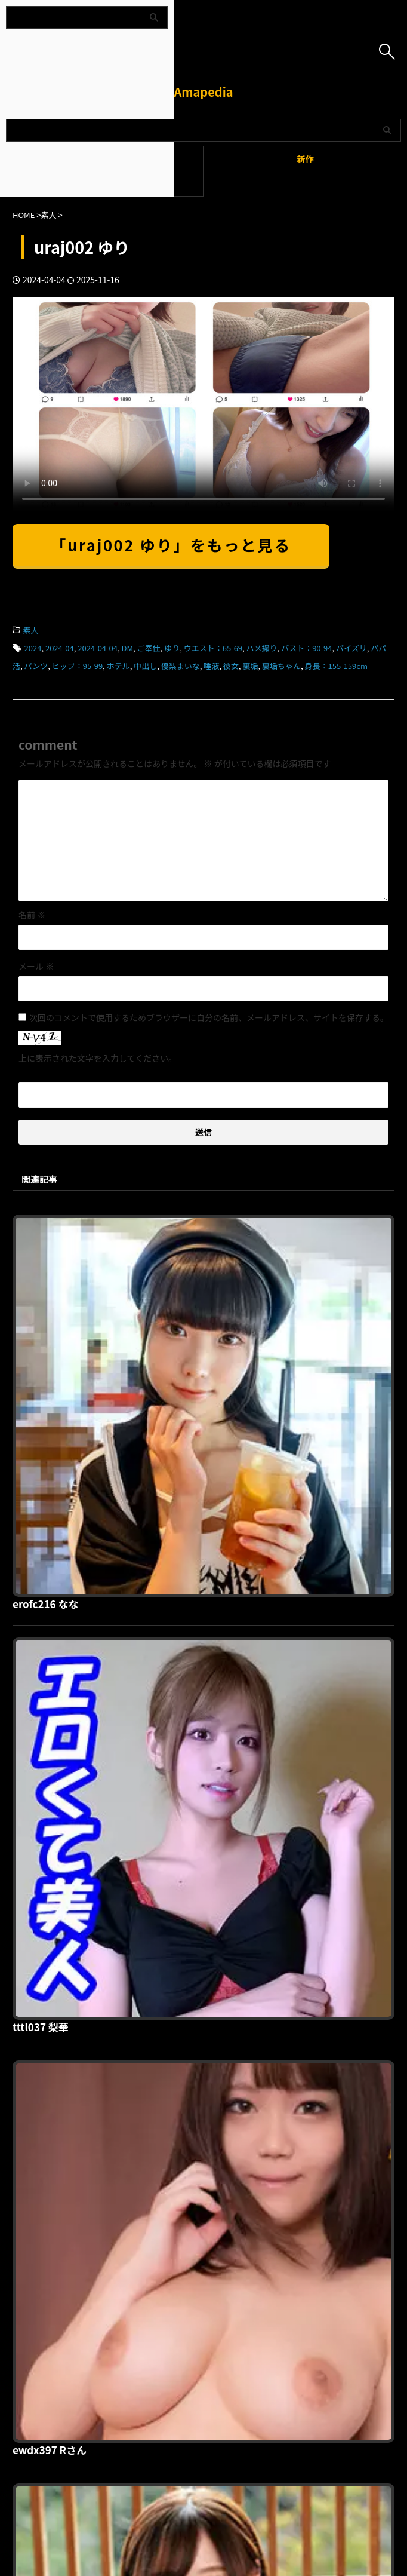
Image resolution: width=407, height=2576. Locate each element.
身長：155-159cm (335, 665)
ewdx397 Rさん (240, 1629)
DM (128, 648)
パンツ (36, 665)
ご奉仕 (149, 648)
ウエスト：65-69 (213, 648)
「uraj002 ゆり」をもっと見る (171, 544)
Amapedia (203, 91)
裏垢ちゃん (281, 665)
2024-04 (59, 648)
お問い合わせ (266, 2281)
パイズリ (351, 648)
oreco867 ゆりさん (247, 1833)
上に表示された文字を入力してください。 (97, 1058)
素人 (31, 630)
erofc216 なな (235, 1222)
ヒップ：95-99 (77, 665)
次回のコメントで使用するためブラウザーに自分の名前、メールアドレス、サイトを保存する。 (208, 1017)
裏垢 (250, 665)
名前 (31, 915)
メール (36, 966)
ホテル (118, 665)
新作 (305, 158)
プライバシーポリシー (196, 2281)
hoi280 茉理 (230, 2037)
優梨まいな (180, 665)
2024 (33, 648)
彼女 (231, 665)
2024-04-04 (98, 648)
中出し (145, 665)
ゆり (172, 648)
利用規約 (133, 2281)
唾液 (211, 665)
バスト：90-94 (306, 648)
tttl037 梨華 (230, 1426)
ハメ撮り (262, 648)
